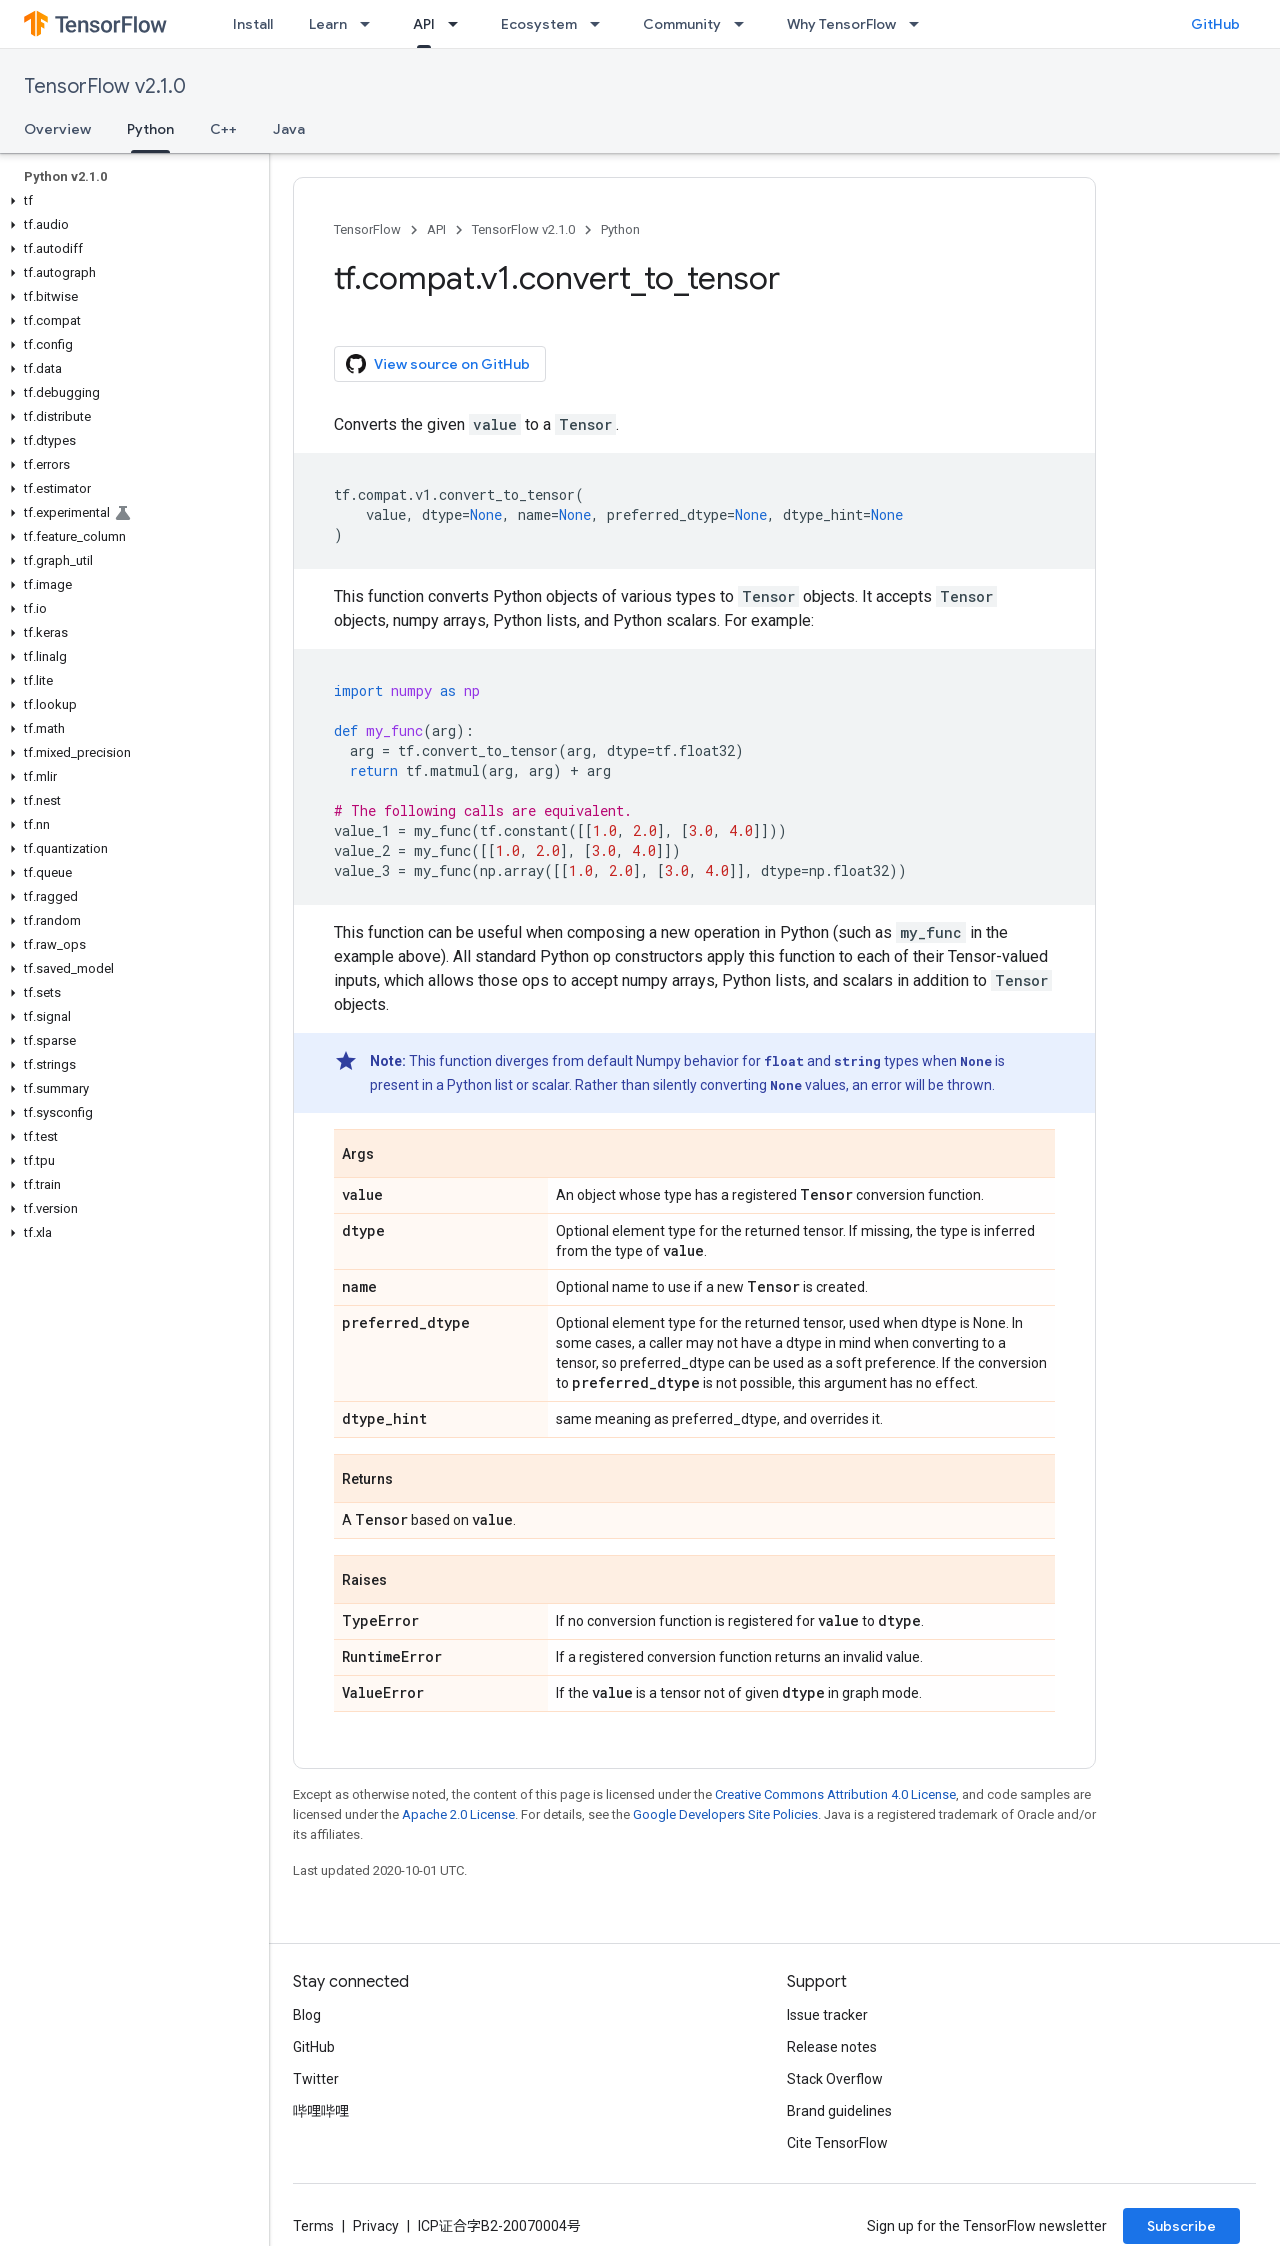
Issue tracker (827, 2015)
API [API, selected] (424, 24)
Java (289, 129)
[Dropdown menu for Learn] (371, 24)
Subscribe (1181, 2226)
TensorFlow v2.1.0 (105, 86)
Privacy (376, 2226)
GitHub (1215, 24)
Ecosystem (539, 24)
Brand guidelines (839, 2111)
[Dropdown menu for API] (459, 24)
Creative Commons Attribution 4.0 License (835, 1794)
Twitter (316, 2079)
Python (620, 229)
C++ (223, 129)
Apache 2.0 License (458, 1814)
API (436, 229)
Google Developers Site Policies (725, 1814)
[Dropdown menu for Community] (745, 24)
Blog (307, 2015)
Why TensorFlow (841, 24)
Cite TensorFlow (837, 2143)
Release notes (832, 2047)
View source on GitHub (438, 364)
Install (253, 24)
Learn (328, 24)
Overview (57, 129)
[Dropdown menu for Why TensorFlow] (920, 24)
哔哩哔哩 (321, 2111)
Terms (313, 2226)
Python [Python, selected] (150, 129)
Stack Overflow (835, 2079)
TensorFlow (367, 229)
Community (682, 24)
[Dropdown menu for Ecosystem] (601, 24)
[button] (130, 201)
